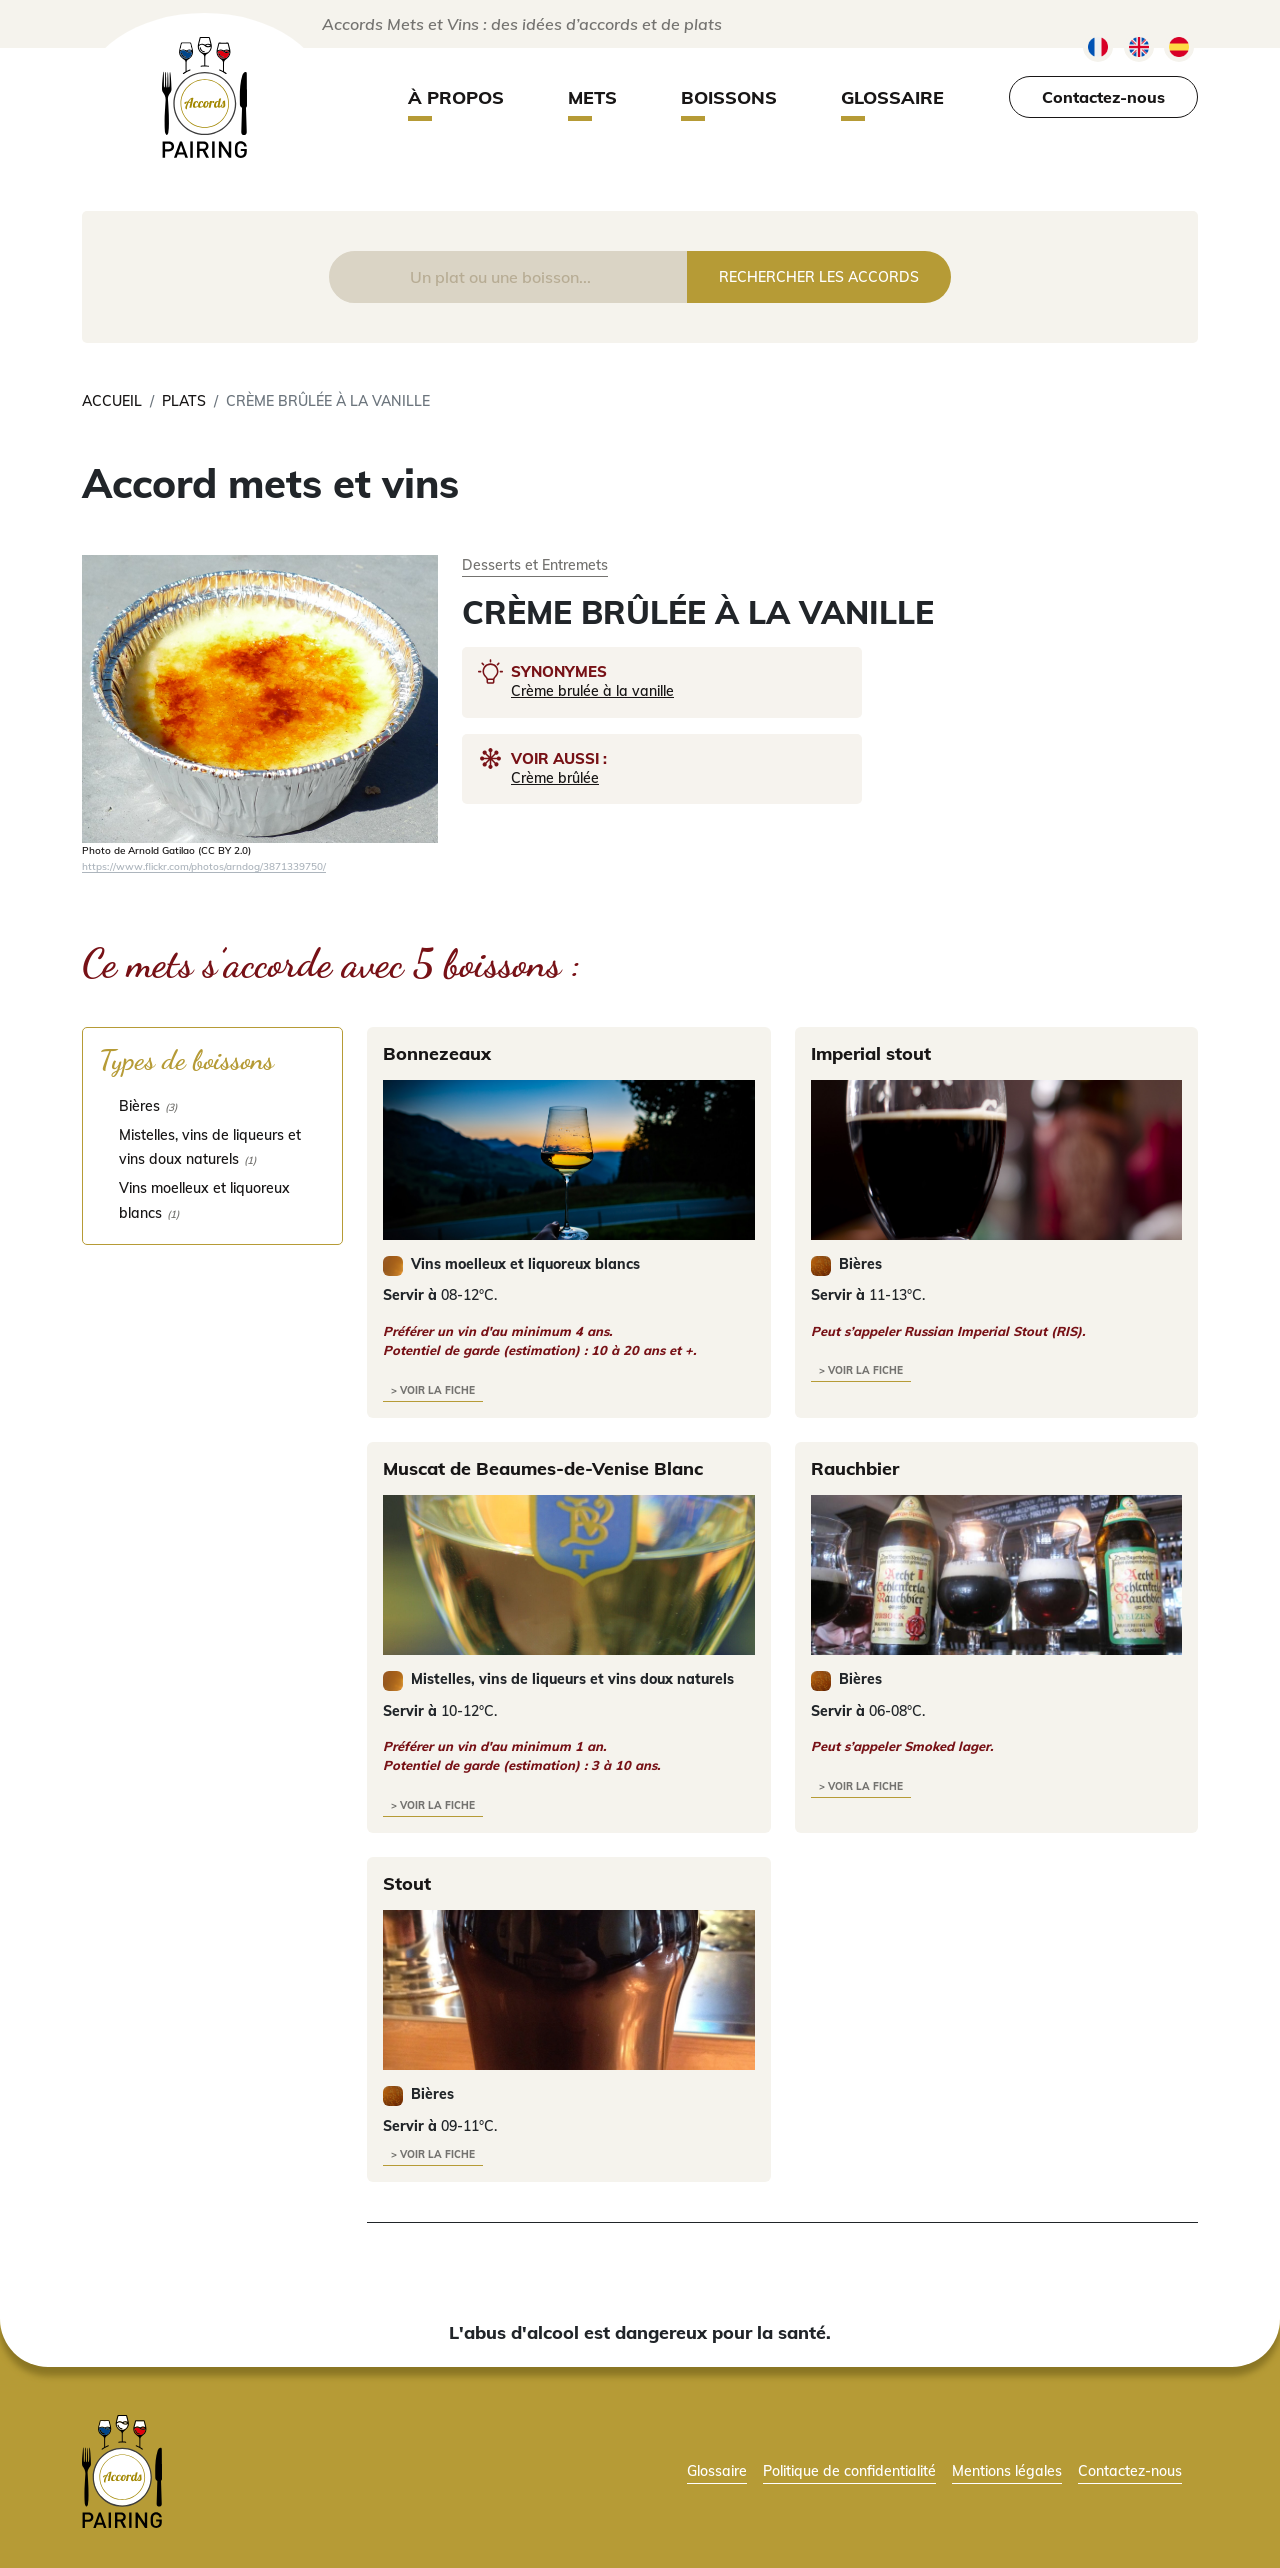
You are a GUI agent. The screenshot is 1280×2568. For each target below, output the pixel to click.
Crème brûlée (555, 777)
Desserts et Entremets (535, 564)
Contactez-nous (1103, 97)
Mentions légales (1007, 2470)
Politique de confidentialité (849, 2470)
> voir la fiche (433, 1390)
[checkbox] (212, 1105)
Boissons (729, 97)
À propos (456, 97)
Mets (592, 97)
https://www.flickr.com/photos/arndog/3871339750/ (204, 866)
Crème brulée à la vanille (592, 690)
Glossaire (892, 97)
